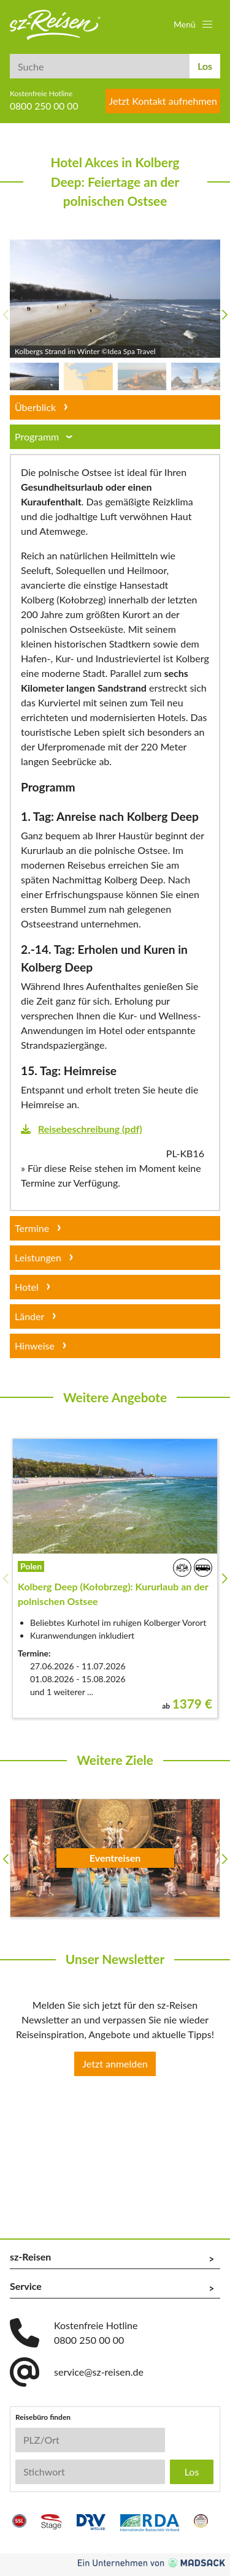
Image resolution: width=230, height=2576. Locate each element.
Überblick (35, 407)
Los (204, 66)
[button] (194, 24)
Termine (32, 1228)
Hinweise (35, 1345)
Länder (29, 1316)
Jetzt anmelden (114, 2063)
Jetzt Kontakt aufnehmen (163, 101)
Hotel (27, 1287)
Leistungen (38, 1257)
